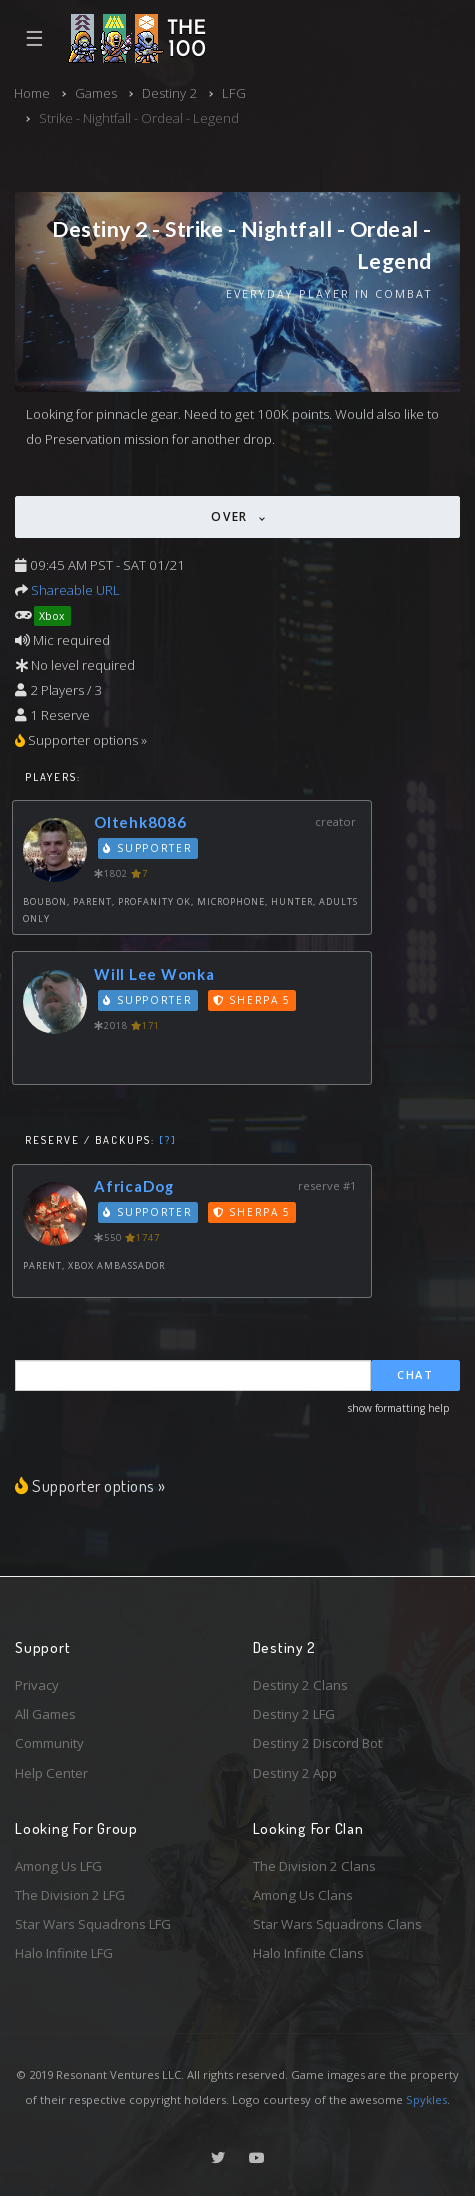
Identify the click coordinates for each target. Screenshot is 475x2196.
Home (32, 93)
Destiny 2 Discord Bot (317, 1743)
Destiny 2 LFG (294, 1714)
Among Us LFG (58, 1866)
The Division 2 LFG (70, 1895)
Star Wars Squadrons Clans (337, 1924)
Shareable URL (75, 590)
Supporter (148, 848)
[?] (168, 1140)
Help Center (51, 1773)
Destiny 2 (169, 93)
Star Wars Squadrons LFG (93, 1924)
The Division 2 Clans (314, 1866)
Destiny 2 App (295, 1773)
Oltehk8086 (140, 822)
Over (232, 516)
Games (96, 93)
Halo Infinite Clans (308, 1953)
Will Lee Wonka (154, 974)
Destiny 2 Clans (300, 1685)
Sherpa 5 (252, 1000)
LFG (234, 93)
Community (49, 1743)
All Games (45, 1714)
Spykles (426, 2099)
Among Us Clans (303, 1895)
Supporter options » (90, 1485)
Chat (415, 1374)
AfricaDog (134, 1186)
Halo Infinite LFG (64, 1953)
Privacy (37, 1685)
